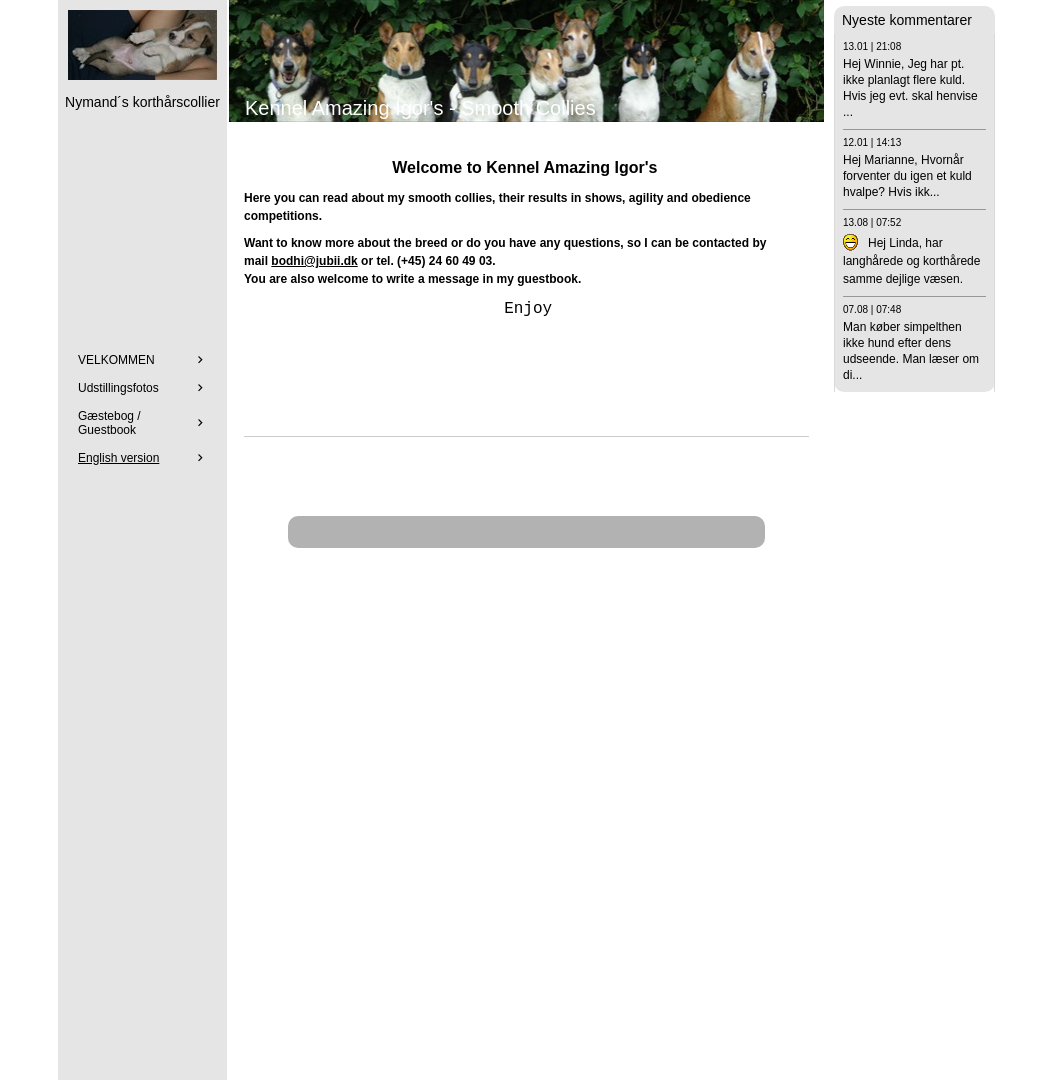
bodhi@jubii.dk (314, 261)
